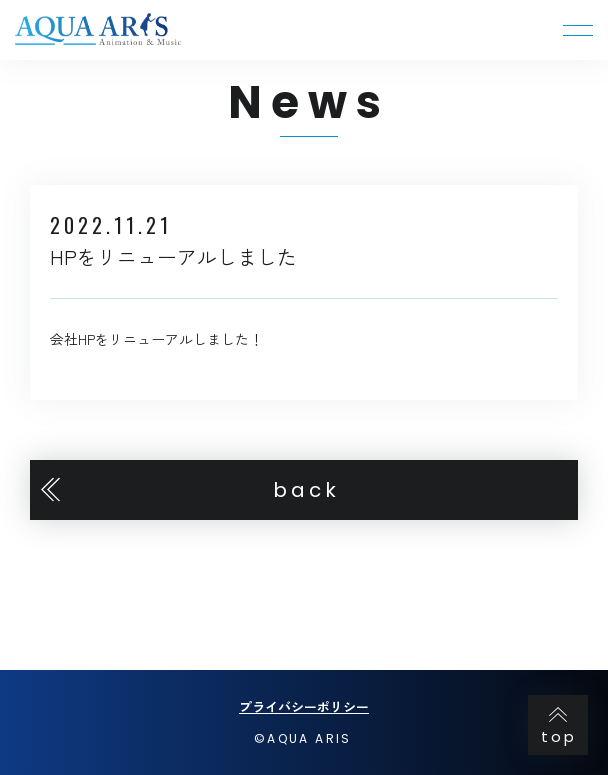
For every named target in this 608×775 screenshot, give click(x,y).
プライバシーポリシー (304, 706)
